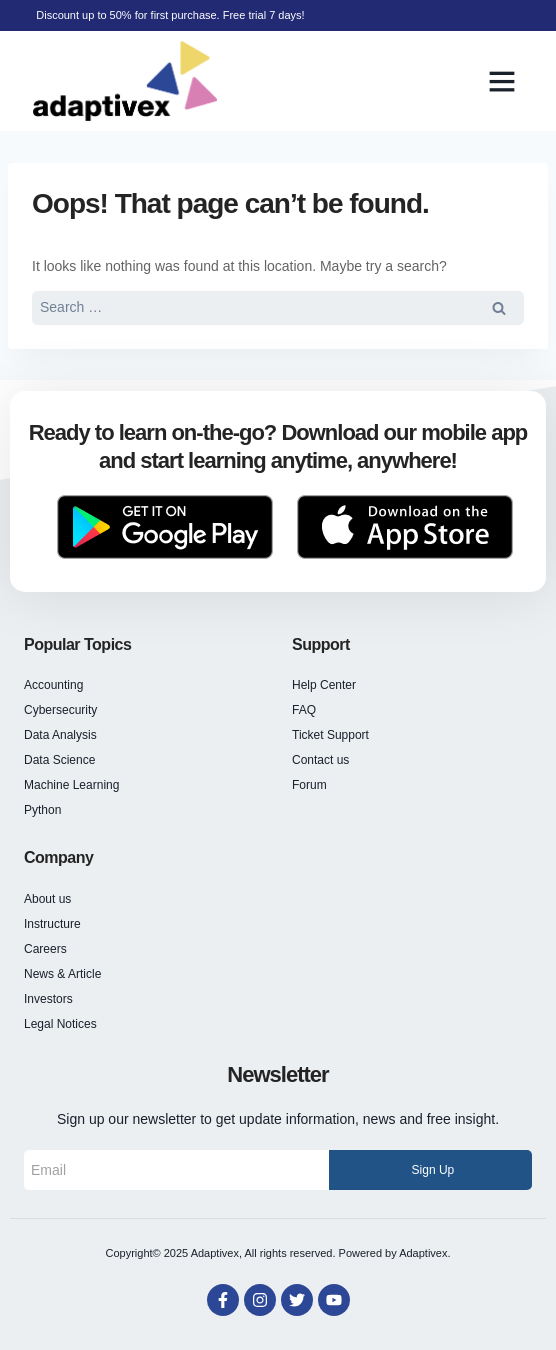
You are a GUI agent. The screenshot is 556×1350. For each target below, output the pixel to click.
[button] (502, 81)
